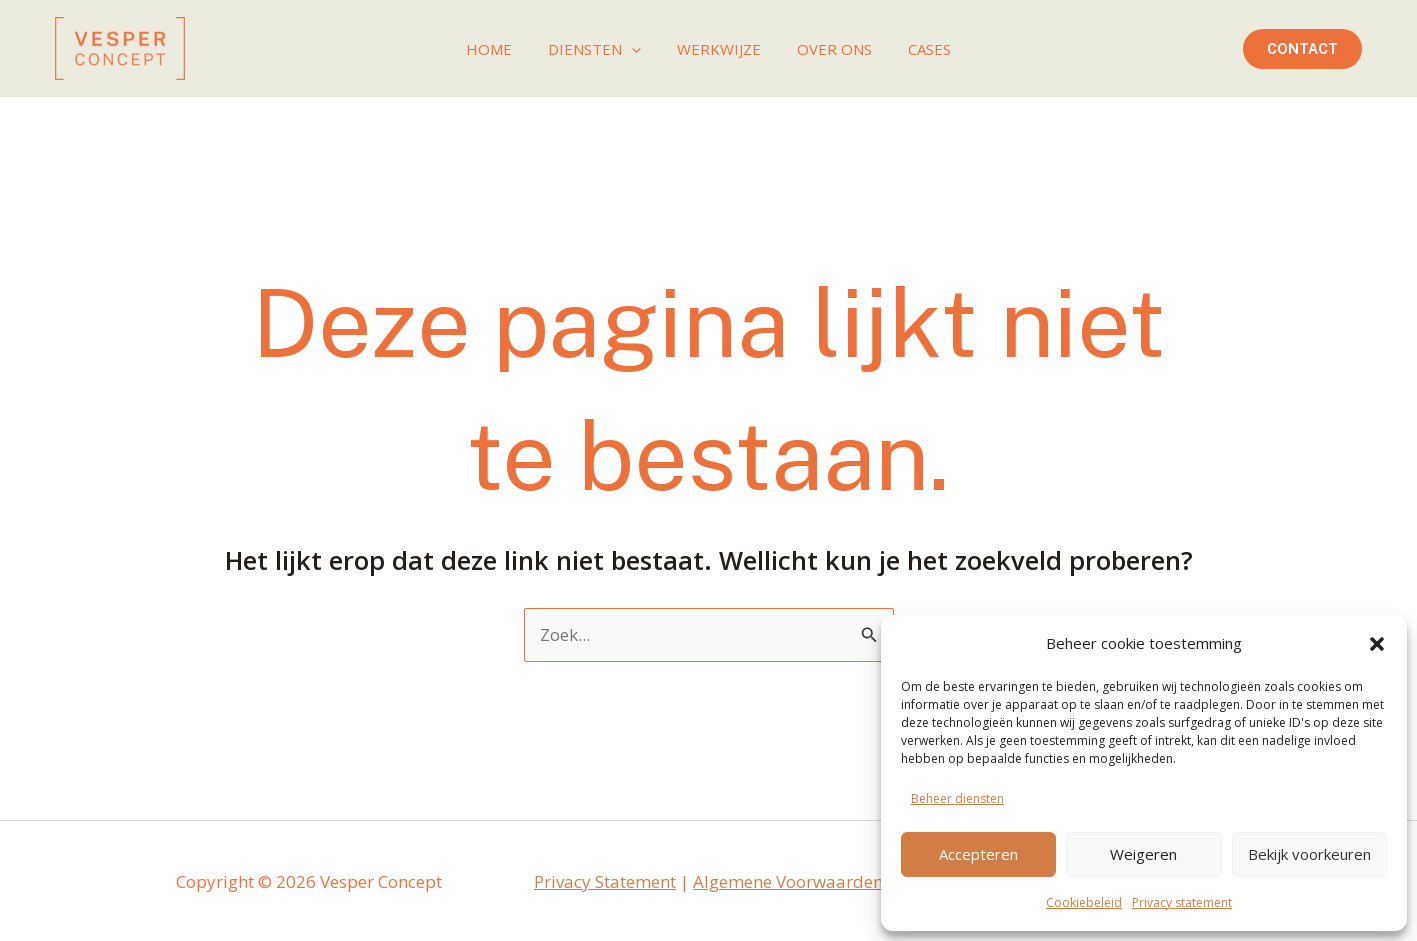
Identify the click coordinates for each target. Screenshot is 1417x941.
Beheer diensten (957, 798)
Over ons (828, 49)
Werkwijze (719, 49)
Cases (917, 49)
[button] (1377, 644)
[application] (637, 49)
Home (501, 49)
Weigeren (1143, 854)
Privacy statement (1182, 902)
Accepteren (978, 854)
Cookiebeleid (1084, 902)
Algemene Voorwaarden (788, 881)
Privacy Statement (605, 881)
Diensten (600, 49)
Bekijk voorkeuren (1309, 854)
